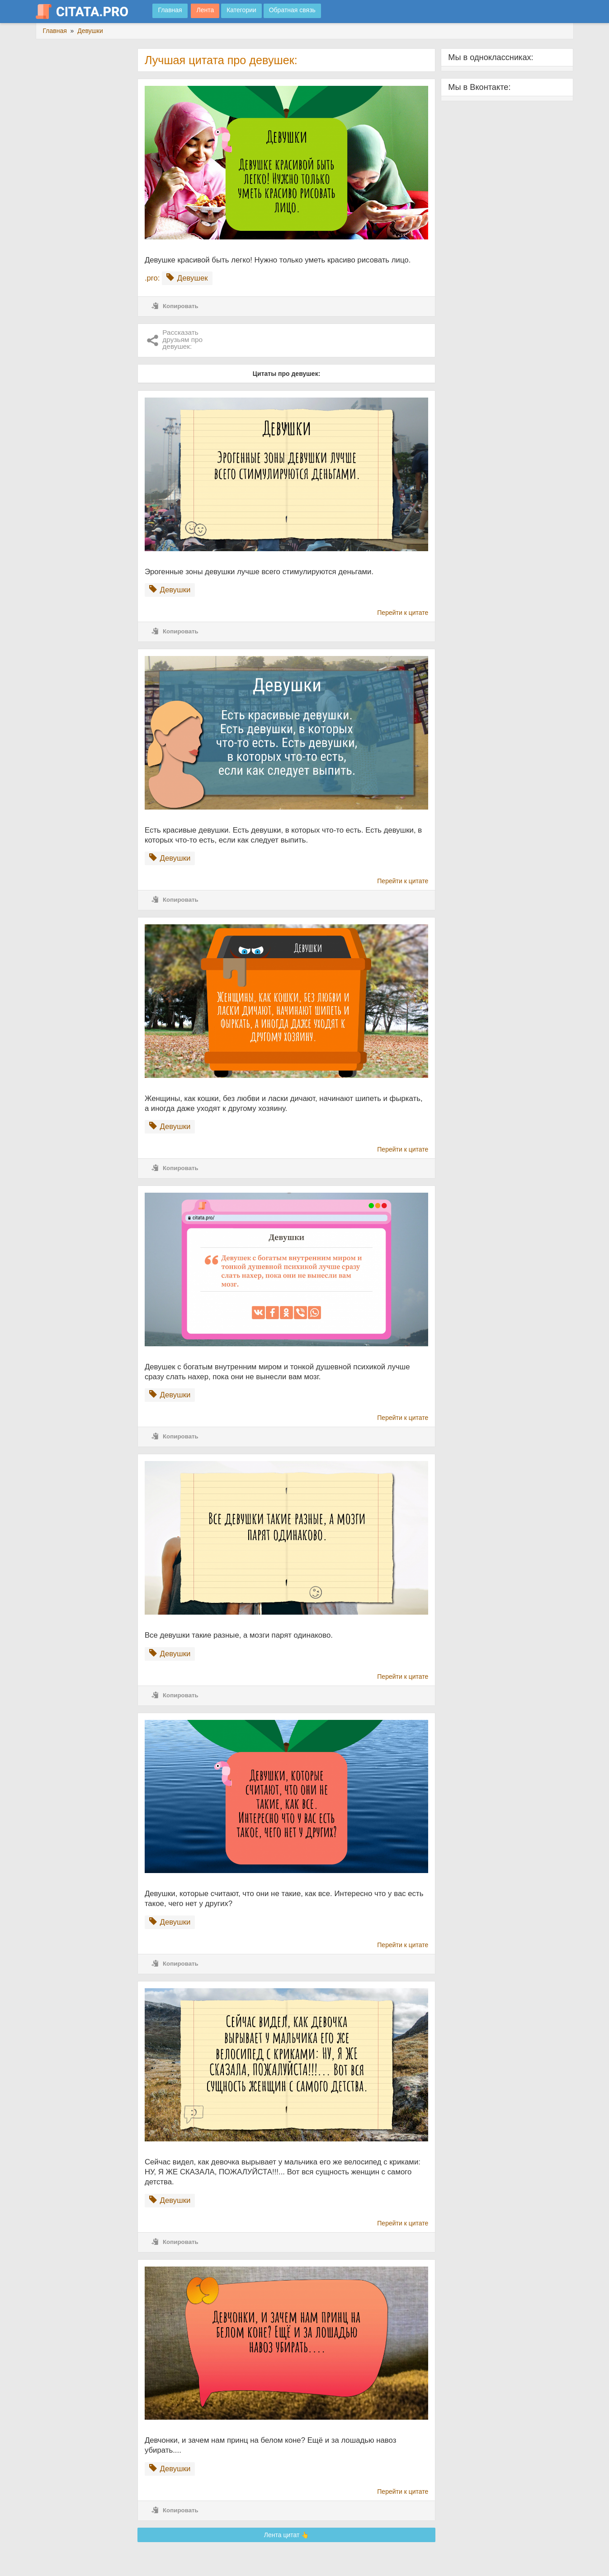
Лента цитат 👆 (286, 2535)
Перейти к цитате (402, 612)
